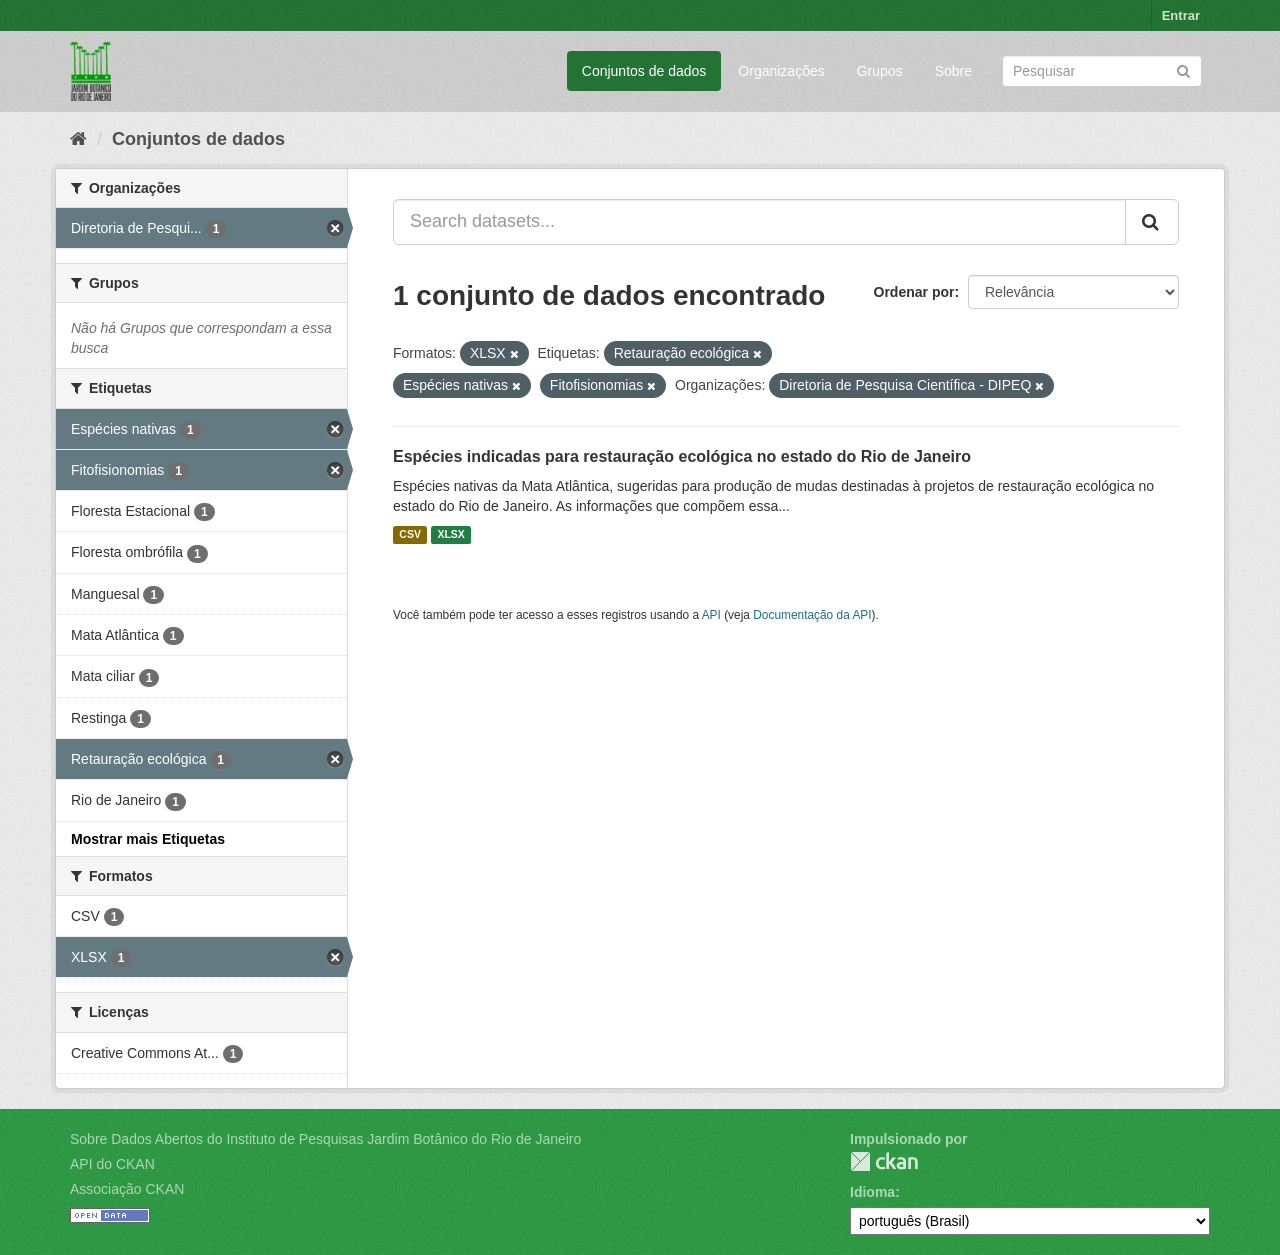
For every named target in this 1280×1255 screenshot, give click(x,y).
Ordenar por (914, 292)
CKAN (884, 1161)
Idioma (872, 1192)
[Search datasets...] (759, 222)
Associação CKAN (127, 1189)
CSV (410, 535)
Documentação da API (812, 615)
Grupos (880, 71)
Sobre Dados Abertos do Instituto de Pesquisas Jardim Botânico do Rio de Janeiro (325, 1139)
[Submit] (1183, 69)
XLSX (450, 535)
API (711, 615)
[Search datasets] (1102, 71)
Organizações (781, 71)
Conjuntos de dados (644, 71)
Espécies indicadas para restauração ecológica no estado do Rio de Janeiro (682, 456)
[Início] (78, 139)
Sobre (953, 71)
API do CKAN (112, 1164)
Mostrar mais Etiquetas (148, 839)
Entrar (1181, 15)
